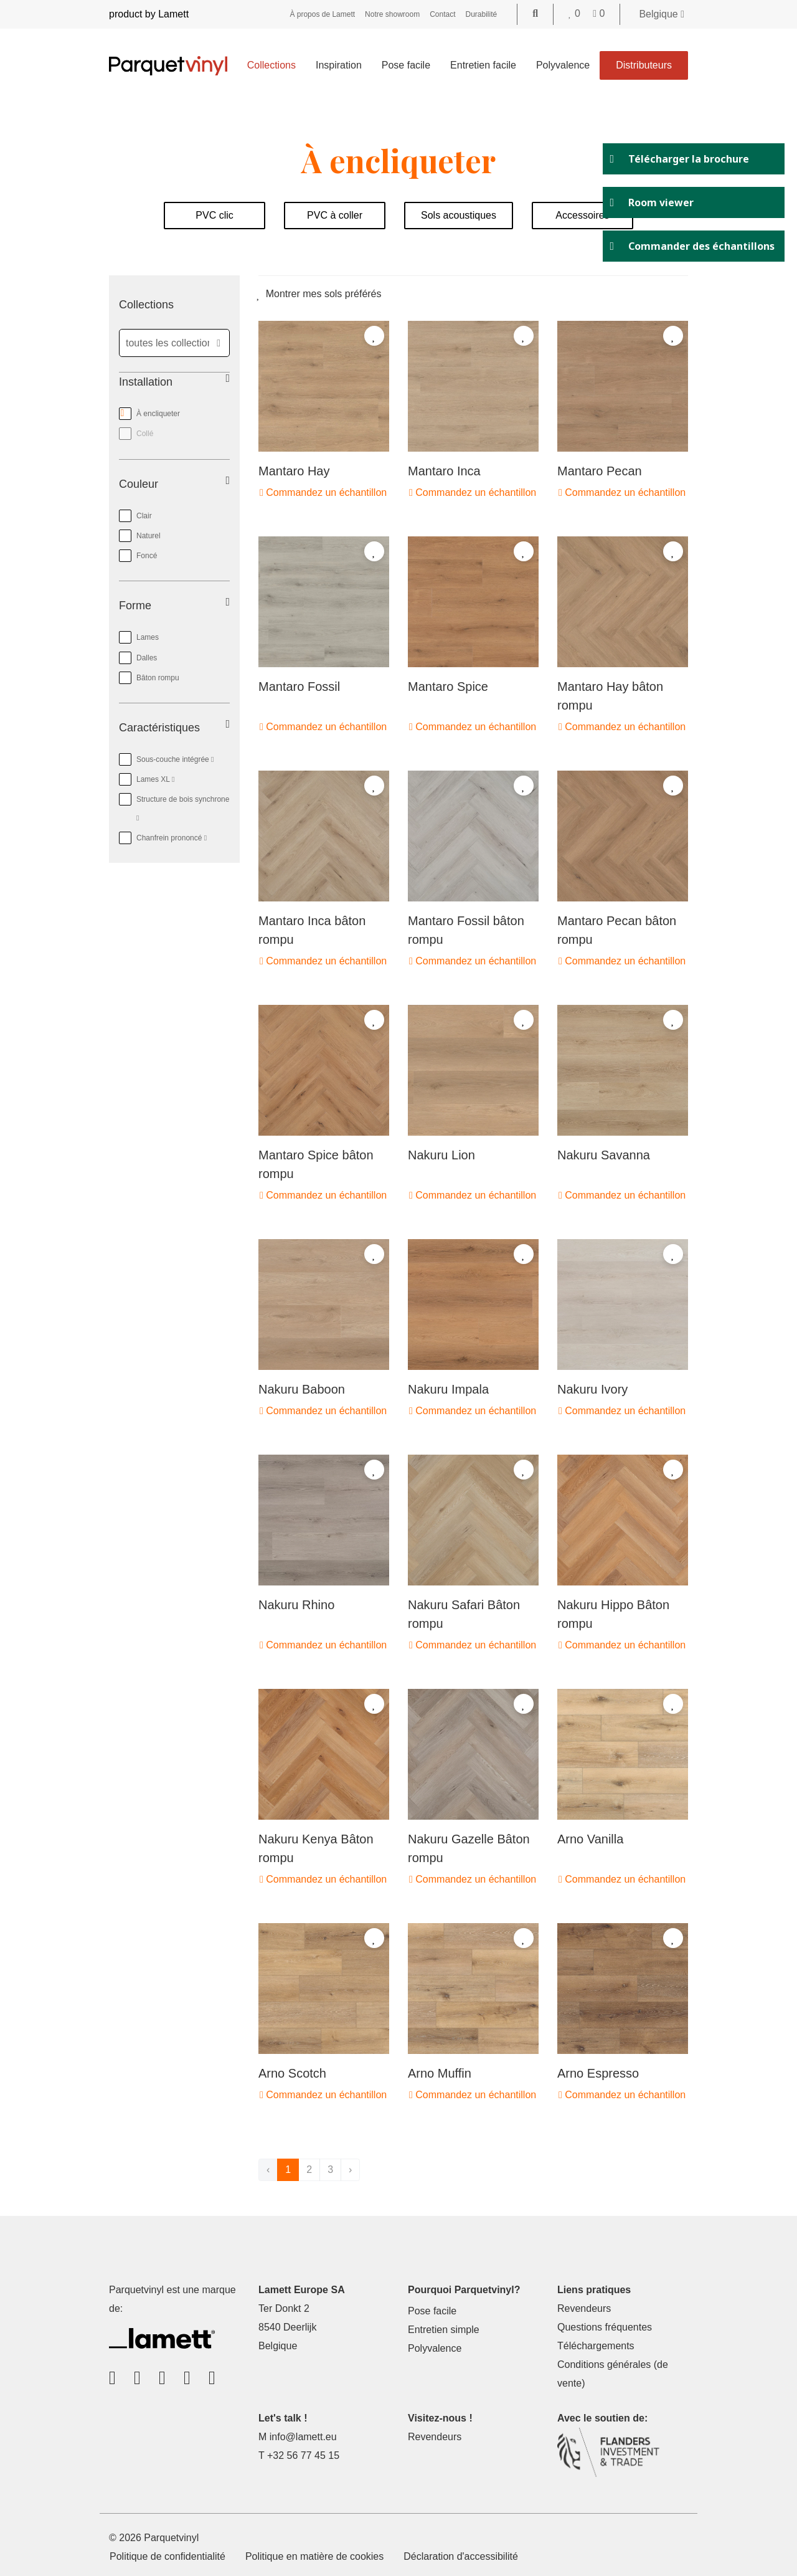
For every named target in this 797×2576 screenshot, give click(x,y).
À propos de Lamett (322, 14)
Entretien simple (443, 2329)
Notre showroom (392, 14)
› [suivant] (350, 2169)
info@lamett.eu (303, 2436)
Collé (144, 433)
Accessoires (582, 215)
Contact (442, 14)
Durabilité (482, 14)
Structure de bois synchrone (174, 806)
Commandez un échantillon (323, 492)
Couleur (138, 484)
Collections (271, 65)
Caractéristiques (159, 727)
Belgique (661, 14)
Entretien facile (483, 65)
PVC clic (214, 215)
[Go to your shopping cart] (599, 13)
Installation (145, 382)
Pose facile (406, 65)
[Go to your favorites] (575, 13)
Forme (135, 605)
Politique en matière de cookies (314, 2556)
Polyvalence (563, 65)
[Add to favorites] (374, 336)
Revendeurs (584, 2308)
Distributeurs (644, 65)
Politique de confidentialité (167, 2556)
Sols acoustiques (458, 215)
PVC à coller (334, 215)
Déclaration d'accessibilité (460, 2556)
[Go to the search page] (535, 13)
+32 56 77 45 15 (303, 2455)
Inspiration (339, 65)
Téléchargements (595, 2346)
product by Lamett (149, 14)
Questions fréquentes (604, 2327)
